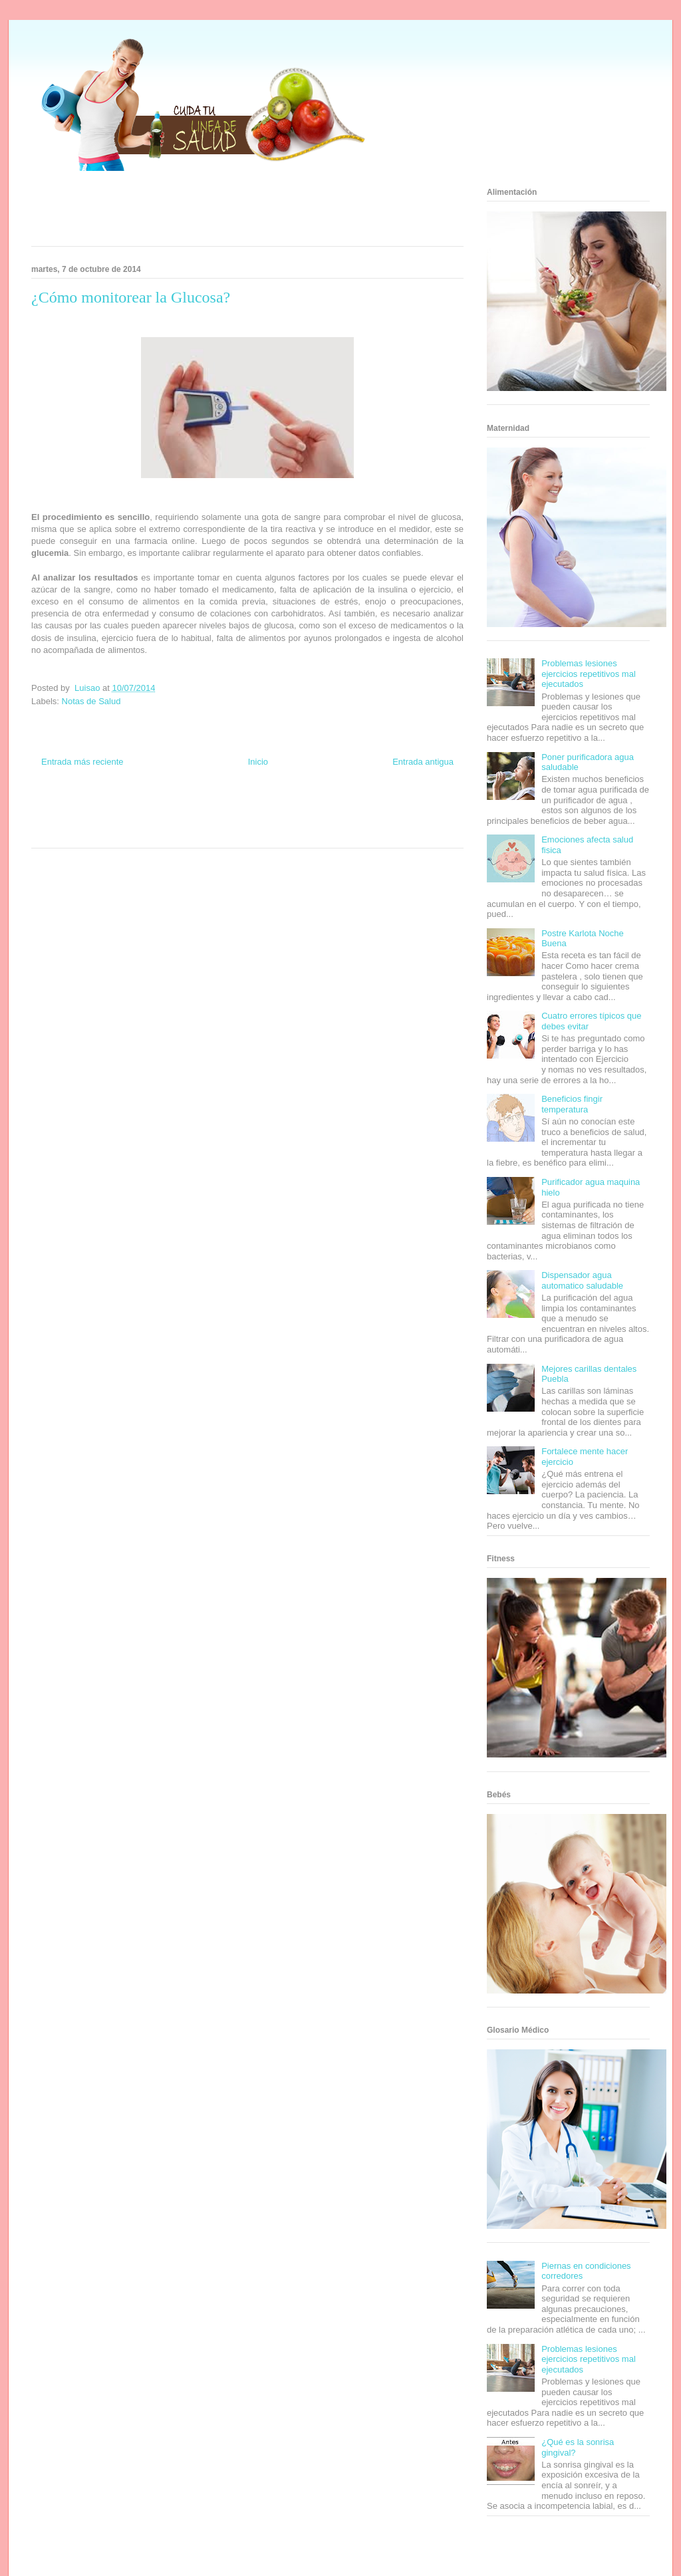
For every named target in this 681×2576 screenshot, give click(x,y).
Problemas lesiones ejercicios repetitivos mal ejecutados (588, 673)
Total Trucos (167, 820)
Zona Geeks (306, 807)
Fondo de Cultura (260, 807)
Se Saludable (136, 832)
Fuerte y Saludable (119, 820)
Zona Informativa (56, 807)
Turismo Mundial (90, 832)
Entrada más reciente (82, 762)
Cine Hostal (203, 820)
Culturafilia (268, 832)
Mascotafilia (390, 820)
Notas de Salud (91, 701)
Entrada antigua (423, 762)
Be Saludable (103, 807)
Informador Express (153, 807)
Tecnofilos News (411, 807)
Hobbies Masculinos (356, 807)
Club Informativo (208, 807)
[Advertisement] (230, 213)
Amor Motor (303, 832)
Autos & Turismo (295, 820)
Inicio (258, 762)
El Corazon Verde (225, 832)
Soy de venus (69, 820)
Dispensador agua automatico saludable (582, 1280)
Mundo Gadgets (246, 820)
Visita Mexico (178, 832)
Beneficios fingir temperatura (572, 1104)
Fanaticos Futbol (346, 820)
